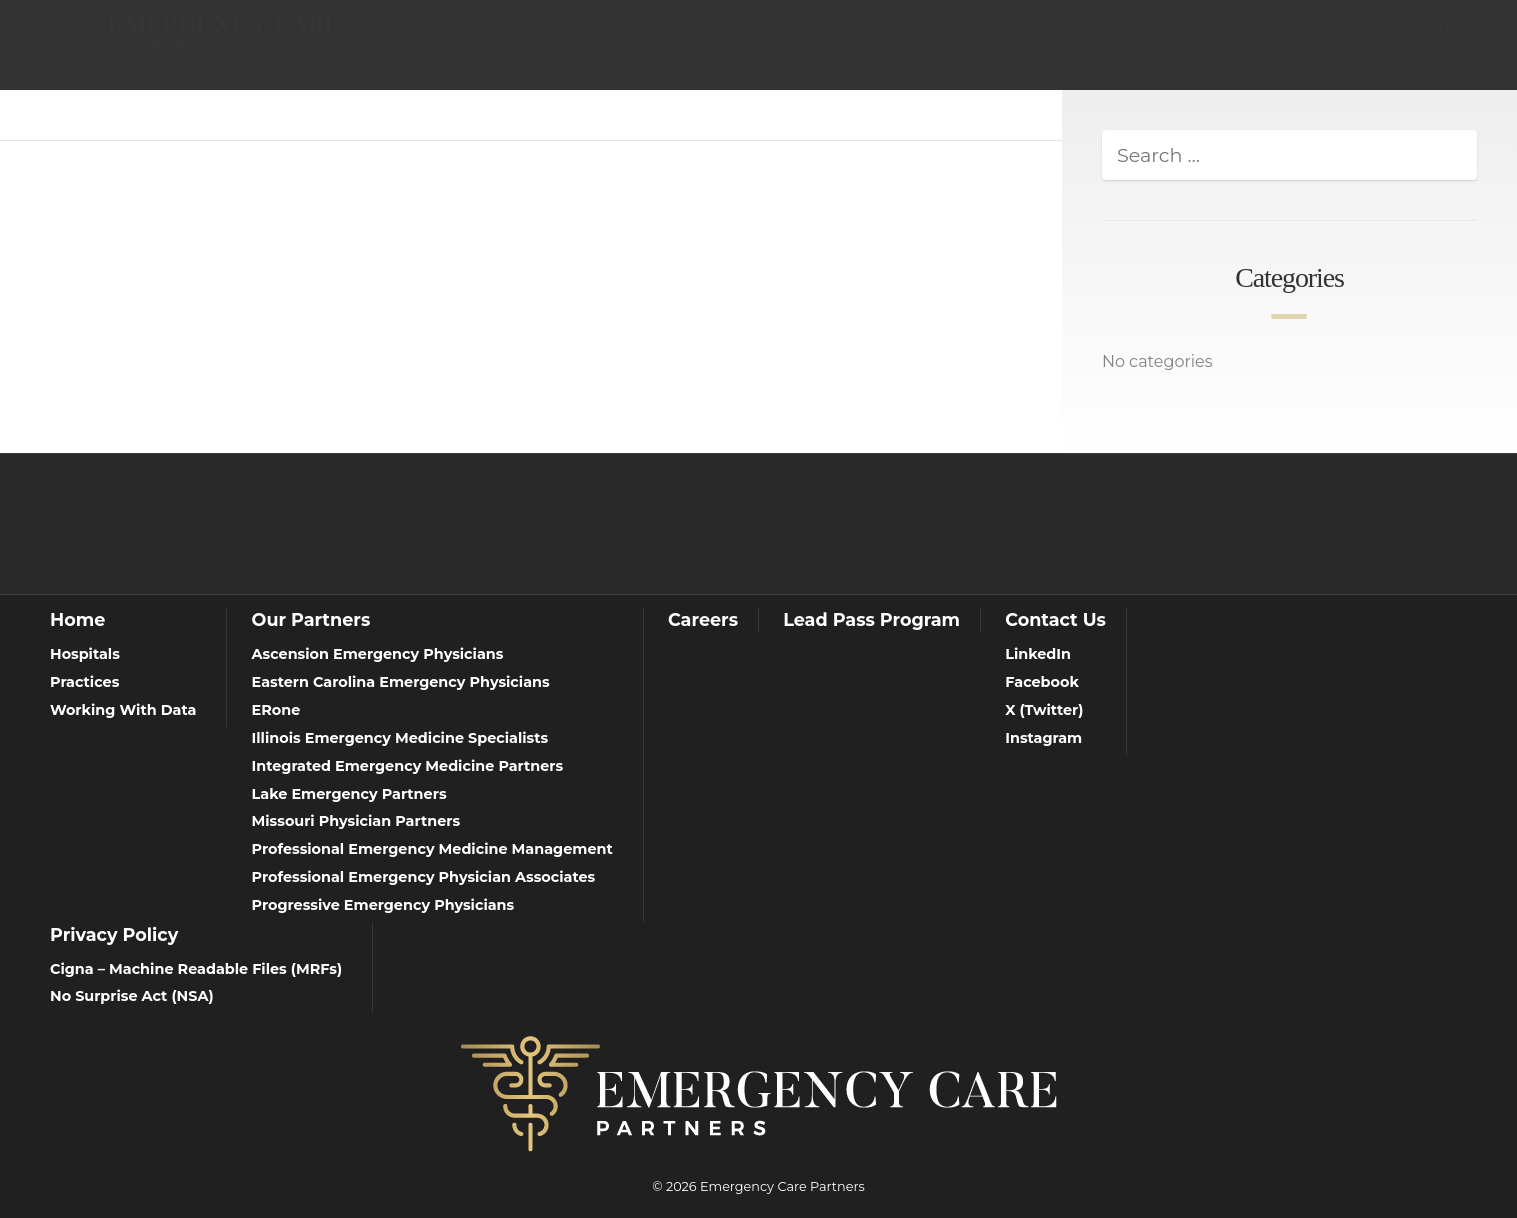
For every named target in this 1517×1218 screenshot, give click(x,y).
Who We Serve (672, 44)
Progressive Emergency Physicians (383, 905)
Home (77, 619)
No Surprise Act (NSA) (132, 996)
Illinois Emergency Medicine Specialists (400, 738)
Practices (84, 682)
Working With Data (123, 710)
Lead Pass (1331, 44)
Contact (1445, 44)
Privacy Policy (114, 934)
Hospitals (85, 654)
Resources (1022, 44)
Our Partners (311, 619)
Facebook (1042, 682)
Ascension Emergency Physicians (378, 654)
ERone (276, 710)
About (796, 44)
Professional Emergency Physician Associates (424, 877)
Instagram (1043, 738)
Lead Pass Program (871, 619)
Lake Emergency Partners (349, 794)
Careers (703, 619)
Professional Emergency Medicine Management (432, 849)
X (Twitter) (1044, 710)
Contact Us (1055, 619)
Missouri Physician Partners (356, 821)
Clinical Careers (1179, 44)
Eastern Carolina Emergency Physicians (401, 682)
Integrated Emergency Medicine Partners (408, 766)
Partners (899, 44)
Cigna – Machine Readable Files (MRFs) (196, 969)
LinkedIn (1038, 654)
